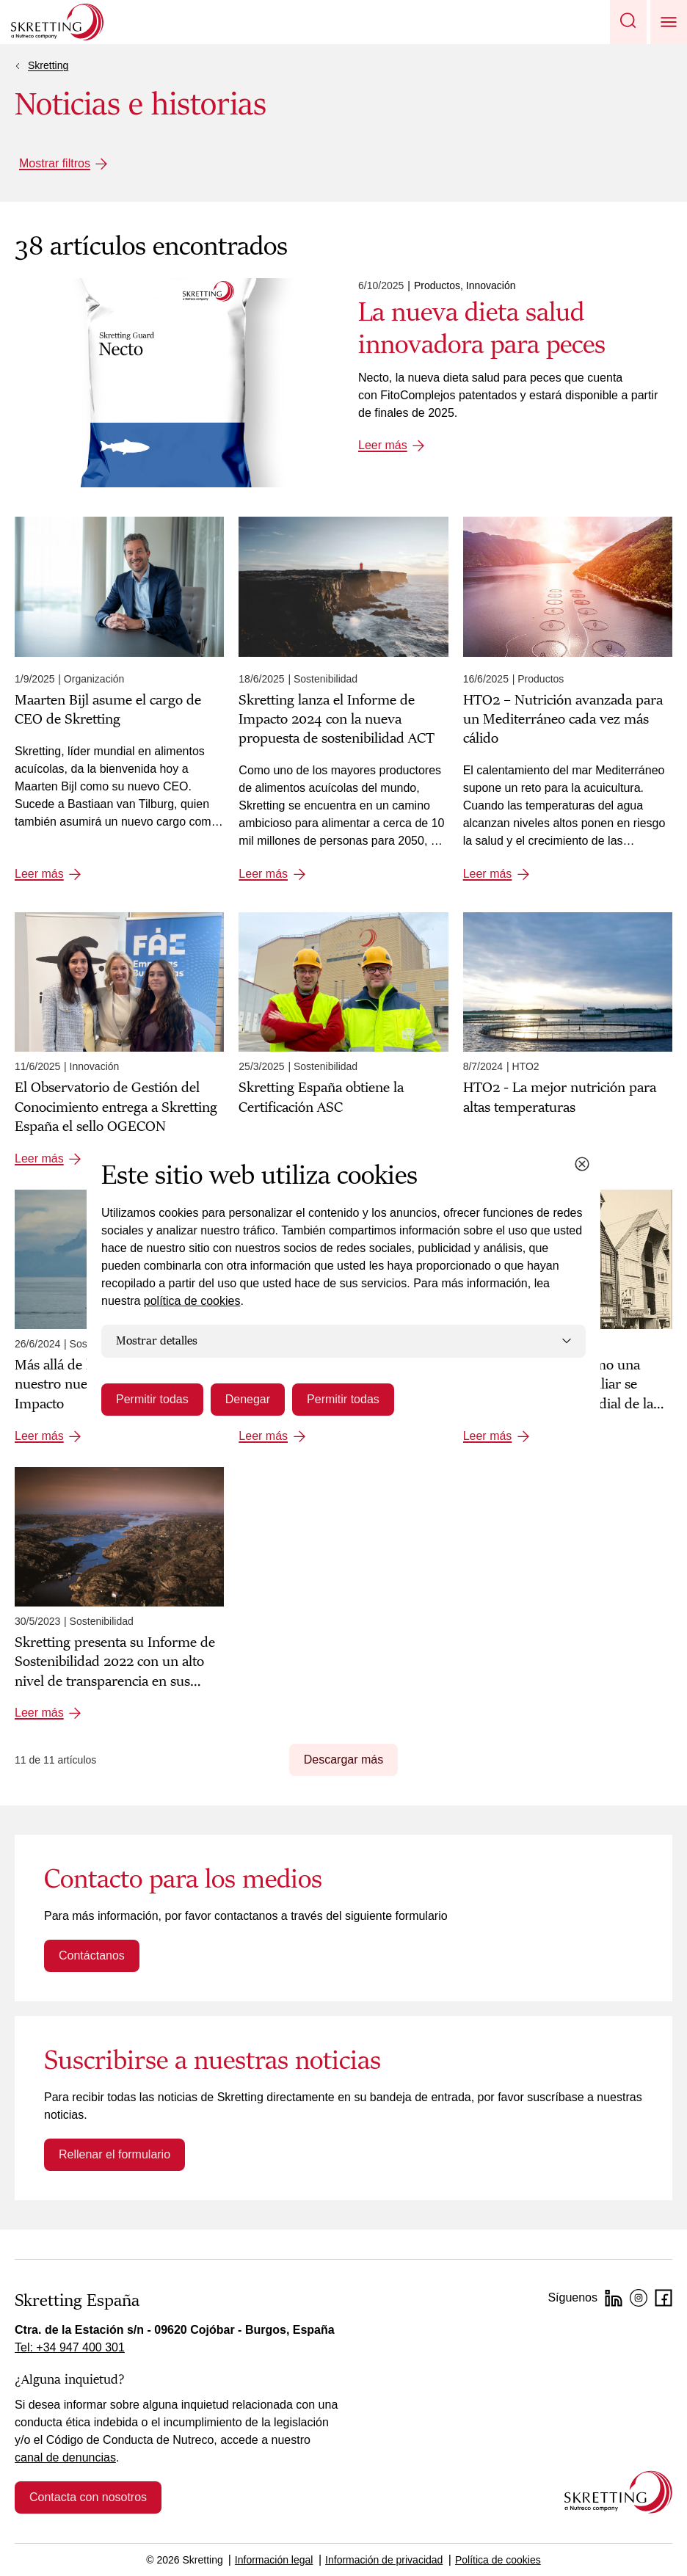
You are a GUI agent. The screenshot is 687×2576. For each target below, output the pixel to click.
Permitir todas (152, 1399)
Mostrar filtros (54, 163)
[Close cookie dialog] (582, 1164)
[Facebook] (663, 2298)
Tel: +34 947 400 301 (70, 2347)
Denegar (247, 1399)
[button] (628, 22)
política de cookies (192, 1301)
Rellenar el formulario (114, 2154)
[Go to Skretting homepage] (57, 22)
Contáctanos (92, 1955)
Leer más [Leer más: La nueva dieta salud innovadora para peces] (382, 445)
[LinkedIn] (613, 2298)
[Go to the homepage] (618, 2492)
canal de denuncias (65, 2457)
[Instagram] (638, 2298)
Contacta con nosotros (88, 2497)
